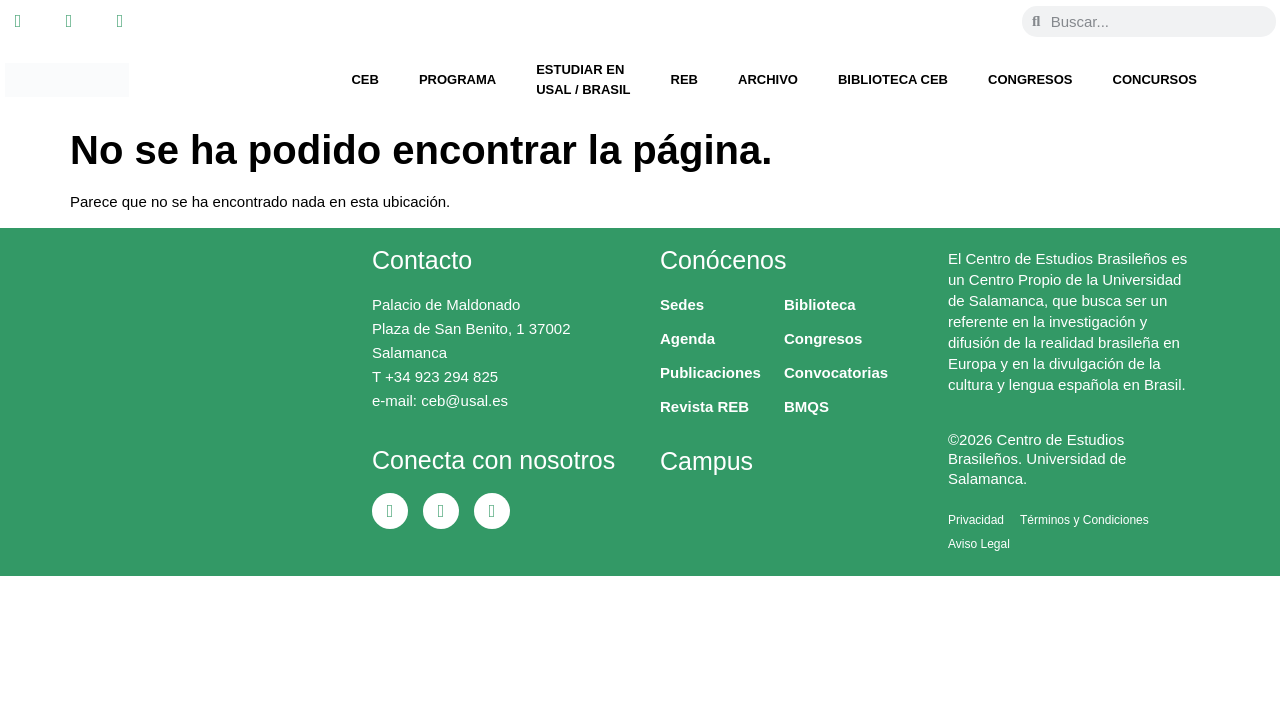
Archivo (768, 79)
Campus (706, 461)
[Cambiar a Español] (984, 21)
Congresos (1030, 79)
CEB (364, 79)
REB (684, 79)
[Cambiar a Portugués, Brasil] (946, 21)
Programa (457, 79)
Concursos (1155, 79)
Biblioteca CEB (893, 79)
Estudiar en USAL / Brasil (583, 79)
